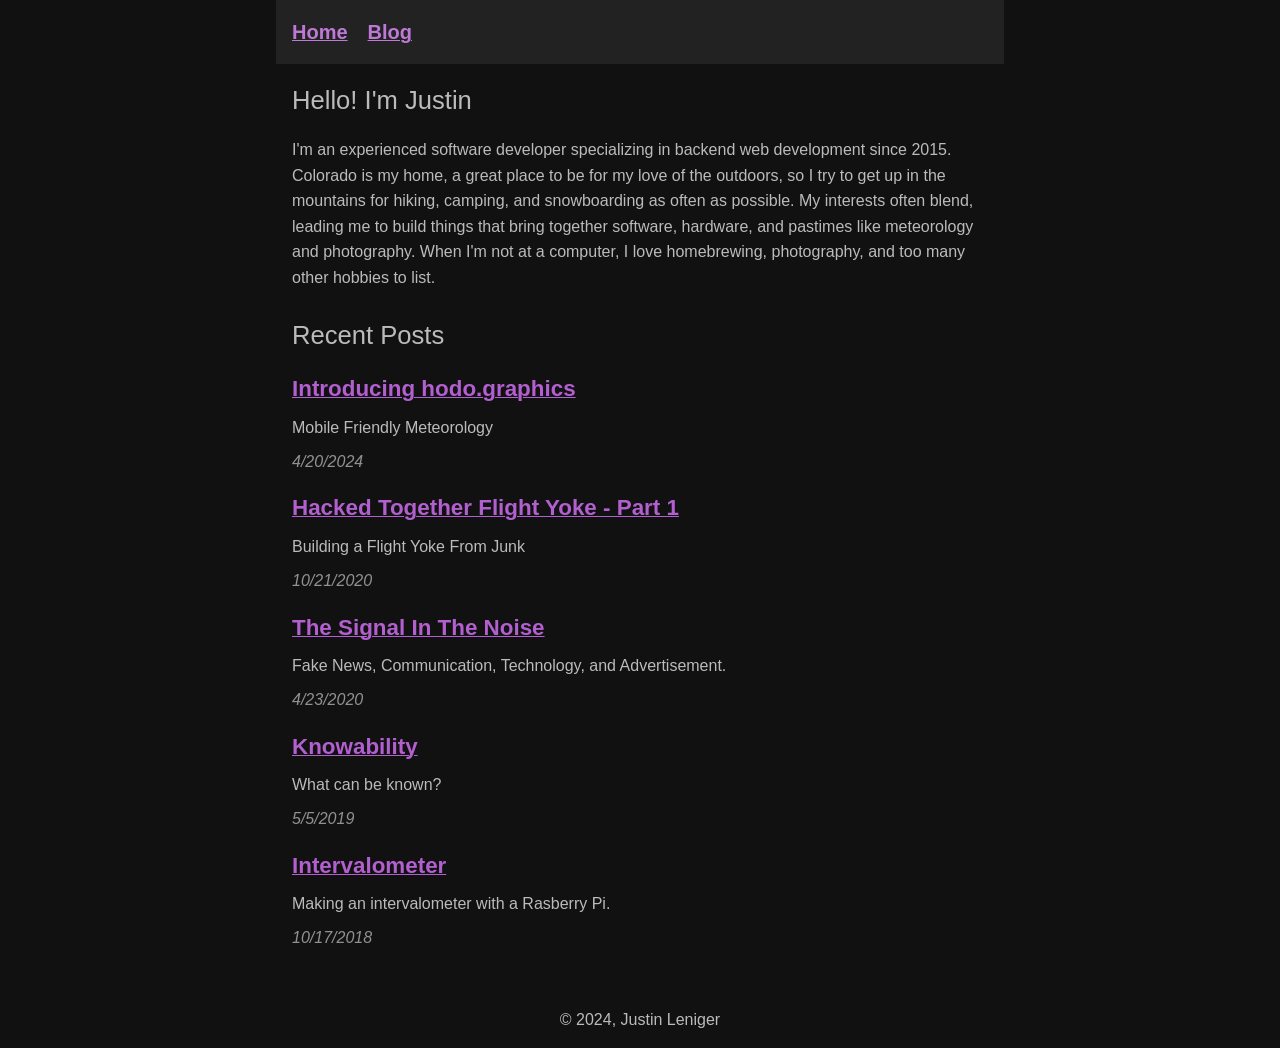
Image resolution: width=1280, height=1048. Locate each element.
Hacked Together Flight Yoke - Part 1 (485, 507)
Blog (390, 32)
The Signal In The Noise (418, 627)
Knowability (355, 746)
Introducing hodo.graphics (434, 388)
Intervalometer (369, 865)
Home (320, 32)
